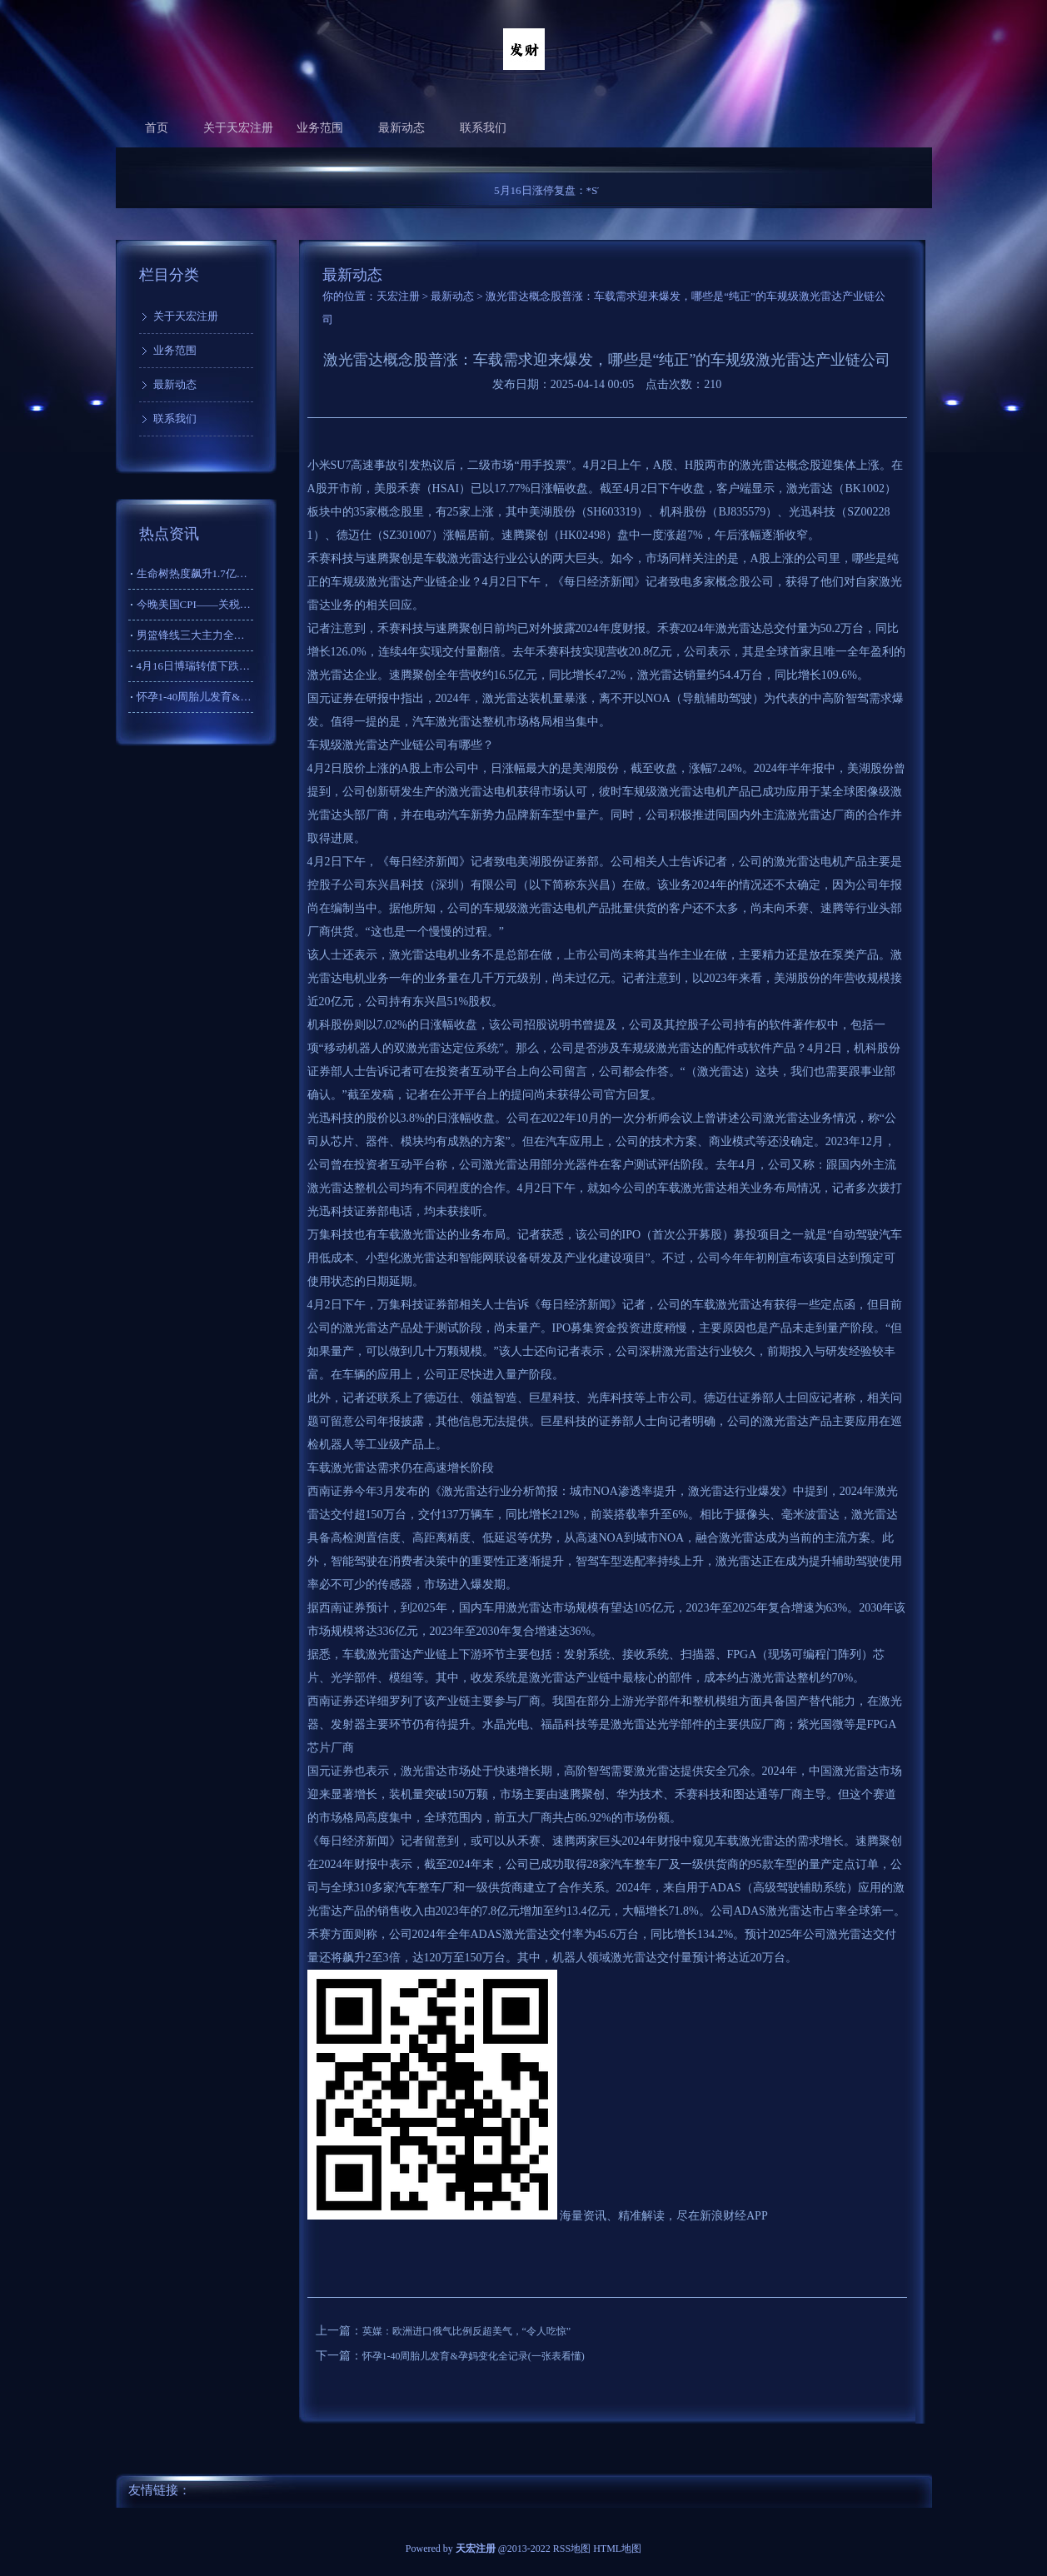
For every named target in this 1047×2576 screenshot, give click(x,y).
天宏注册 (398, 296)
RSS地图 (572, 2548)
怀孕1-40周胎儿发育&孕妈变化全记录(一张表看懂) (473, 2356)
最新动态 (401, 128)
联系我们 (483, 128)
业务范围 (320, 128)
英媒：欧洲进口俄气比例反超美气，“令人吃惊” (466, 2331)
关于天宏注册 (238, 128)
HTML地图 (617, 2548)
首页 (156, 128)
